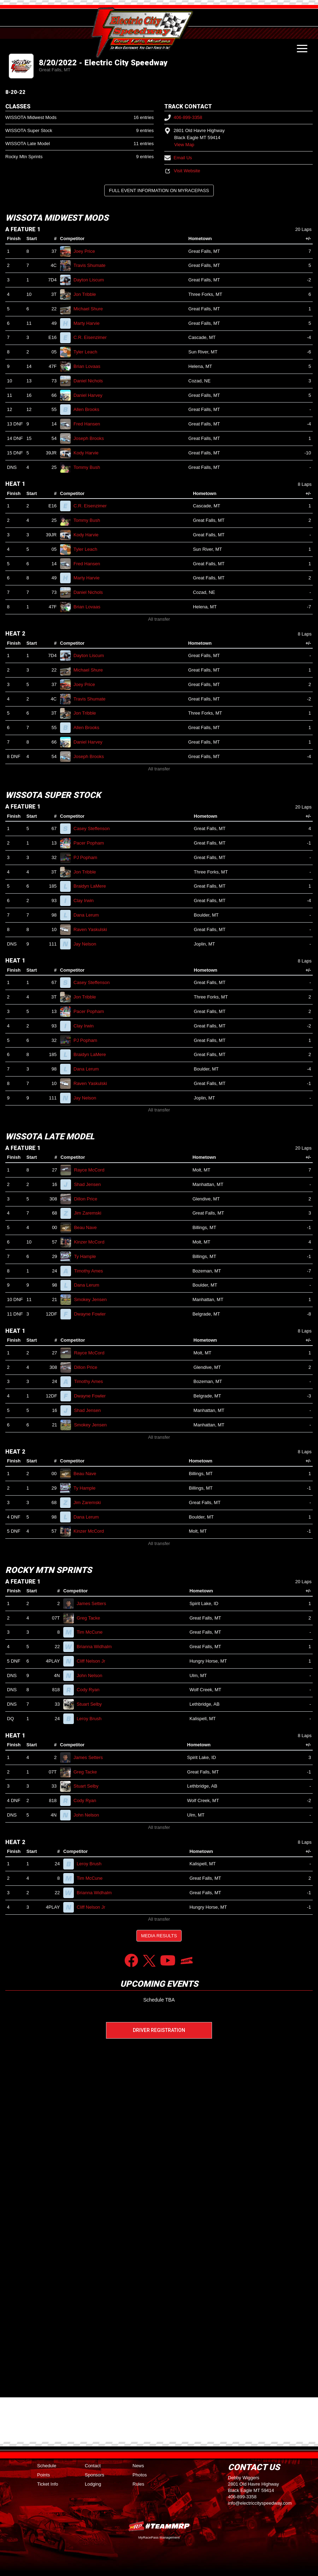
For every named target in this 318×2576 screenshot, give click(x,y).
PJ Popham (88, 857)
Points (43, 2474)
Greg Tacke (91, 1618)
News (138, 2465)
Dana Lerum (89, 915)
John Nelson (92, 1675)
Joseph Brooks (91, 438)
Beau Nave (88, 1227)
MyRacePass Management (158, 2537)
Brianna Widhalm (97, 1646)
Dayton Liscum (91, 279)
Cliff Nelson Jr (94, 1661)
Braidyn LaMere (92, 886)
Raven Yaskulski (93, 929)
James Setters (94, 1603)
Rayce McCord (92, 1170)
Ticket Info (47, 2484)
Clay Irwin (86, 900)
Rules (138, 2484)
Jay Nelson (87, 944)
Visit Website (182, 170)
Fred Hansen (89, 424)
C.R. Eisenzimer (93, 337)
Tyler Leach (88, 351)
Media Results (159, 1935)
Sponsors (94, 2474)
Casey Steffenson (94, 828)
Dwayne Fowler (92, 1314)
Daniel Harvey (90, 395)
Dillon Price (88, 1198)
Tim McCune (92, 1632)
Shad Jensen (90, 1184)
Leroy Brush (92, 1718)
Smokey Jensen (93, 1299)
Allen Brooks (89, 409)
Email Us (178, 157)
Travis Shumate (92, 265)
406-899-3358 (183, 117)
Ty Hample (88, 1256)
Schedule (46, 2465)
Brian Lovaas (89, 366)
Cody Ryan (91, 1689)
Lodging (93, 2484)
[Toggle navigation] (302, 48)
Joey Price (87, 251)
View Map (184, 144)
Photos (139, 2474)
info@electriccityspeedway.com (260, 2503)
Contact (93, 2465)
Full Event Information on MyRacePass (159, 190)
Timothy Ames (91, 1271)
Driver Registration (159, 2030)
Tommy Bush (89, 467)
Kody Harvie (88, 452)
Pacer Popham (91, 843)
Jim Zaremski (90, 1213)
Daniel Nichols (91, 380)
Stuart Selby (92, 1704)
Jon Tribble (87, 294)
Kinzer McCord (92, 1242)
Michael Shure (91, 308)
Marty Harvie (89, 323)
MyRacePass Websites (159, 2526)
